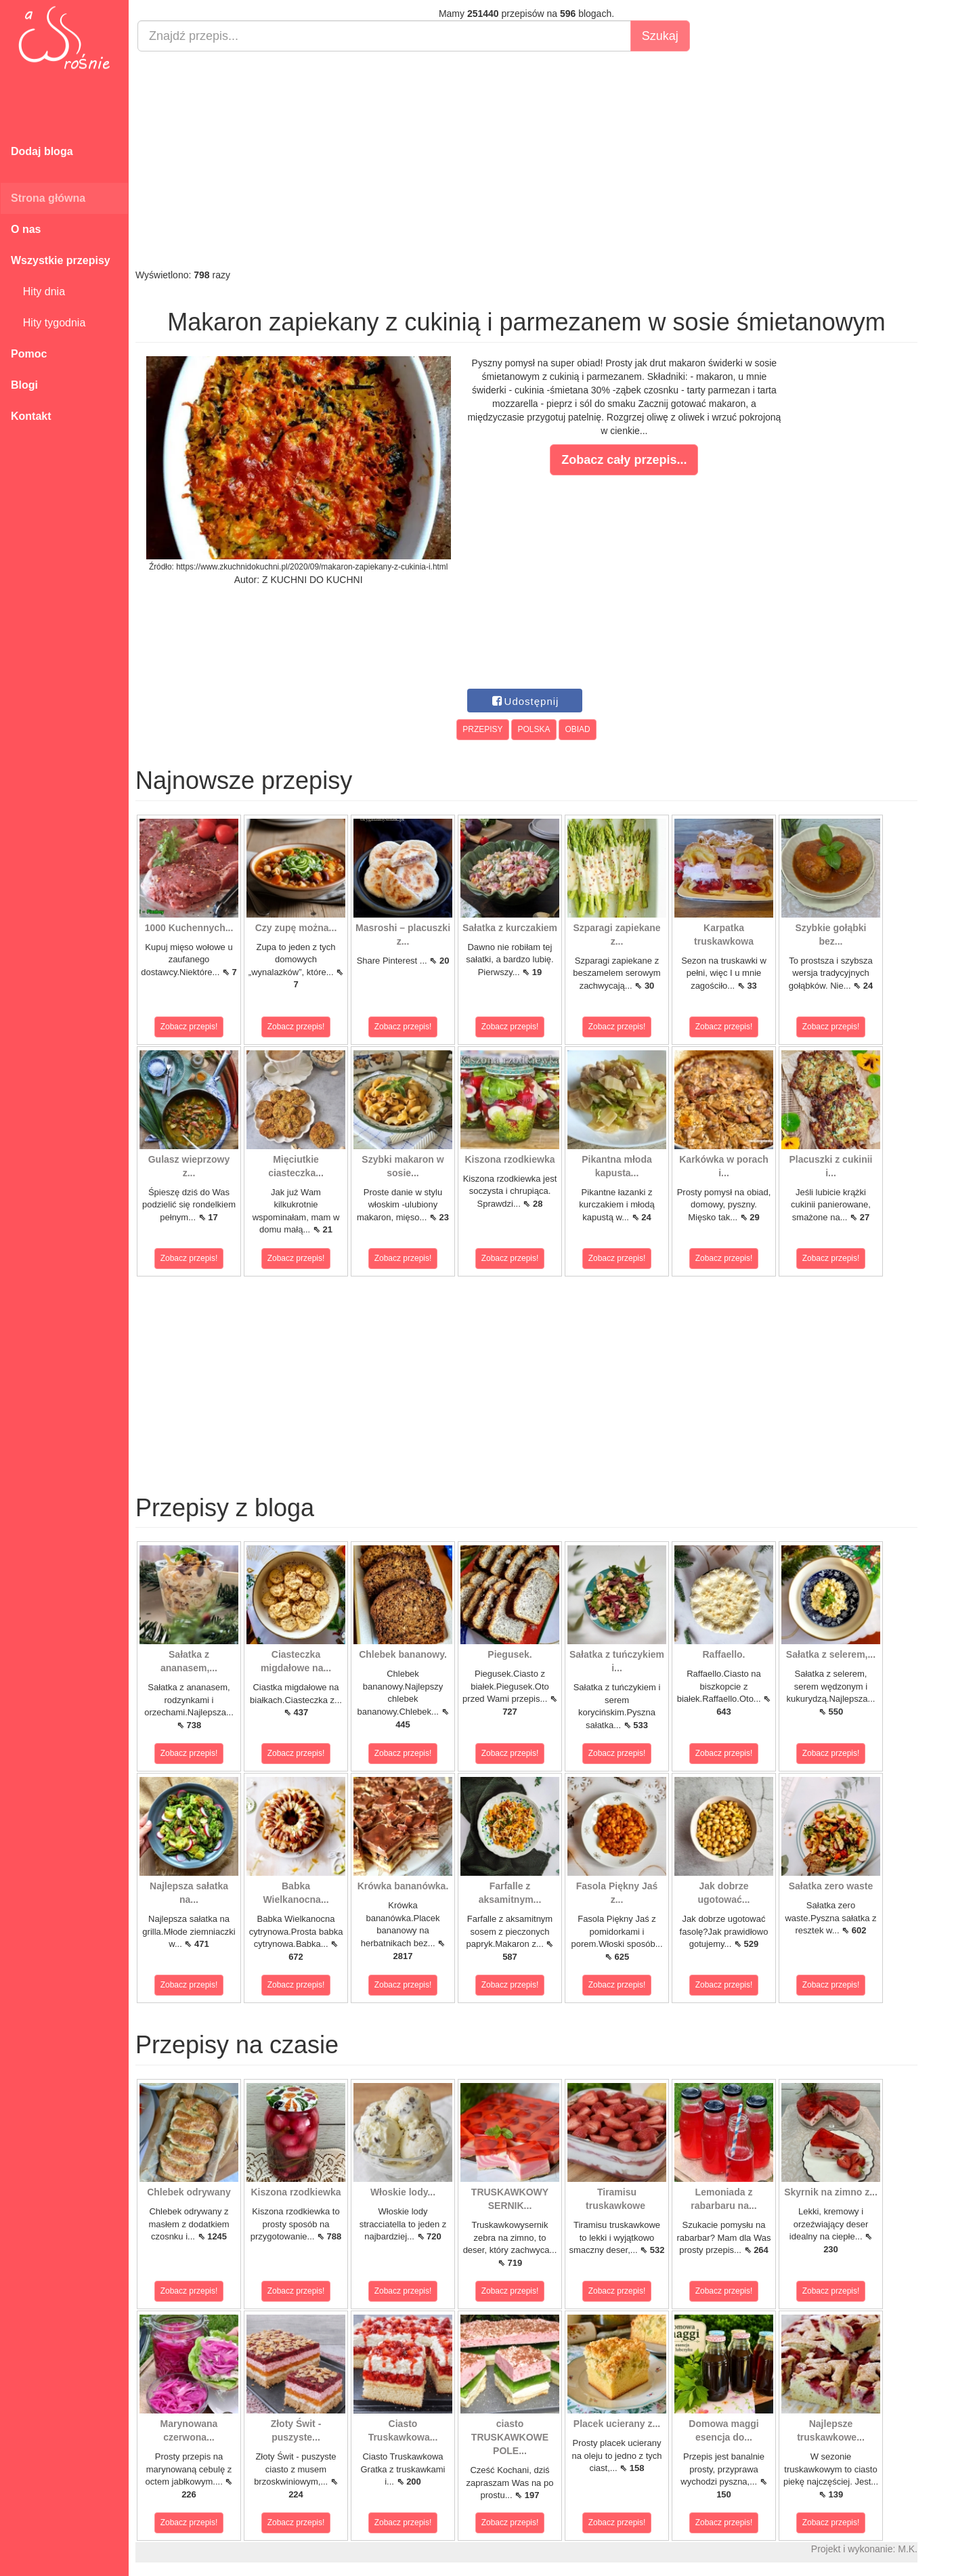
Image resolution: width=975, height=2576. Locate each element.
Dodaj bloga (42, 151)
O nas (26, 229)
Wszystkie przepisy (60, 260)
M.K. (907, 2548)
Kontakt (31, 416)
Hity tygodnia (48, 322)
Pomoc (29, 354)
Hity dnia (38, 291)
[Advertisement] (526, 160)
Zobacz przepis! (189, 1026)
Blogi (24, 385)
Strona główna (48, 198)
